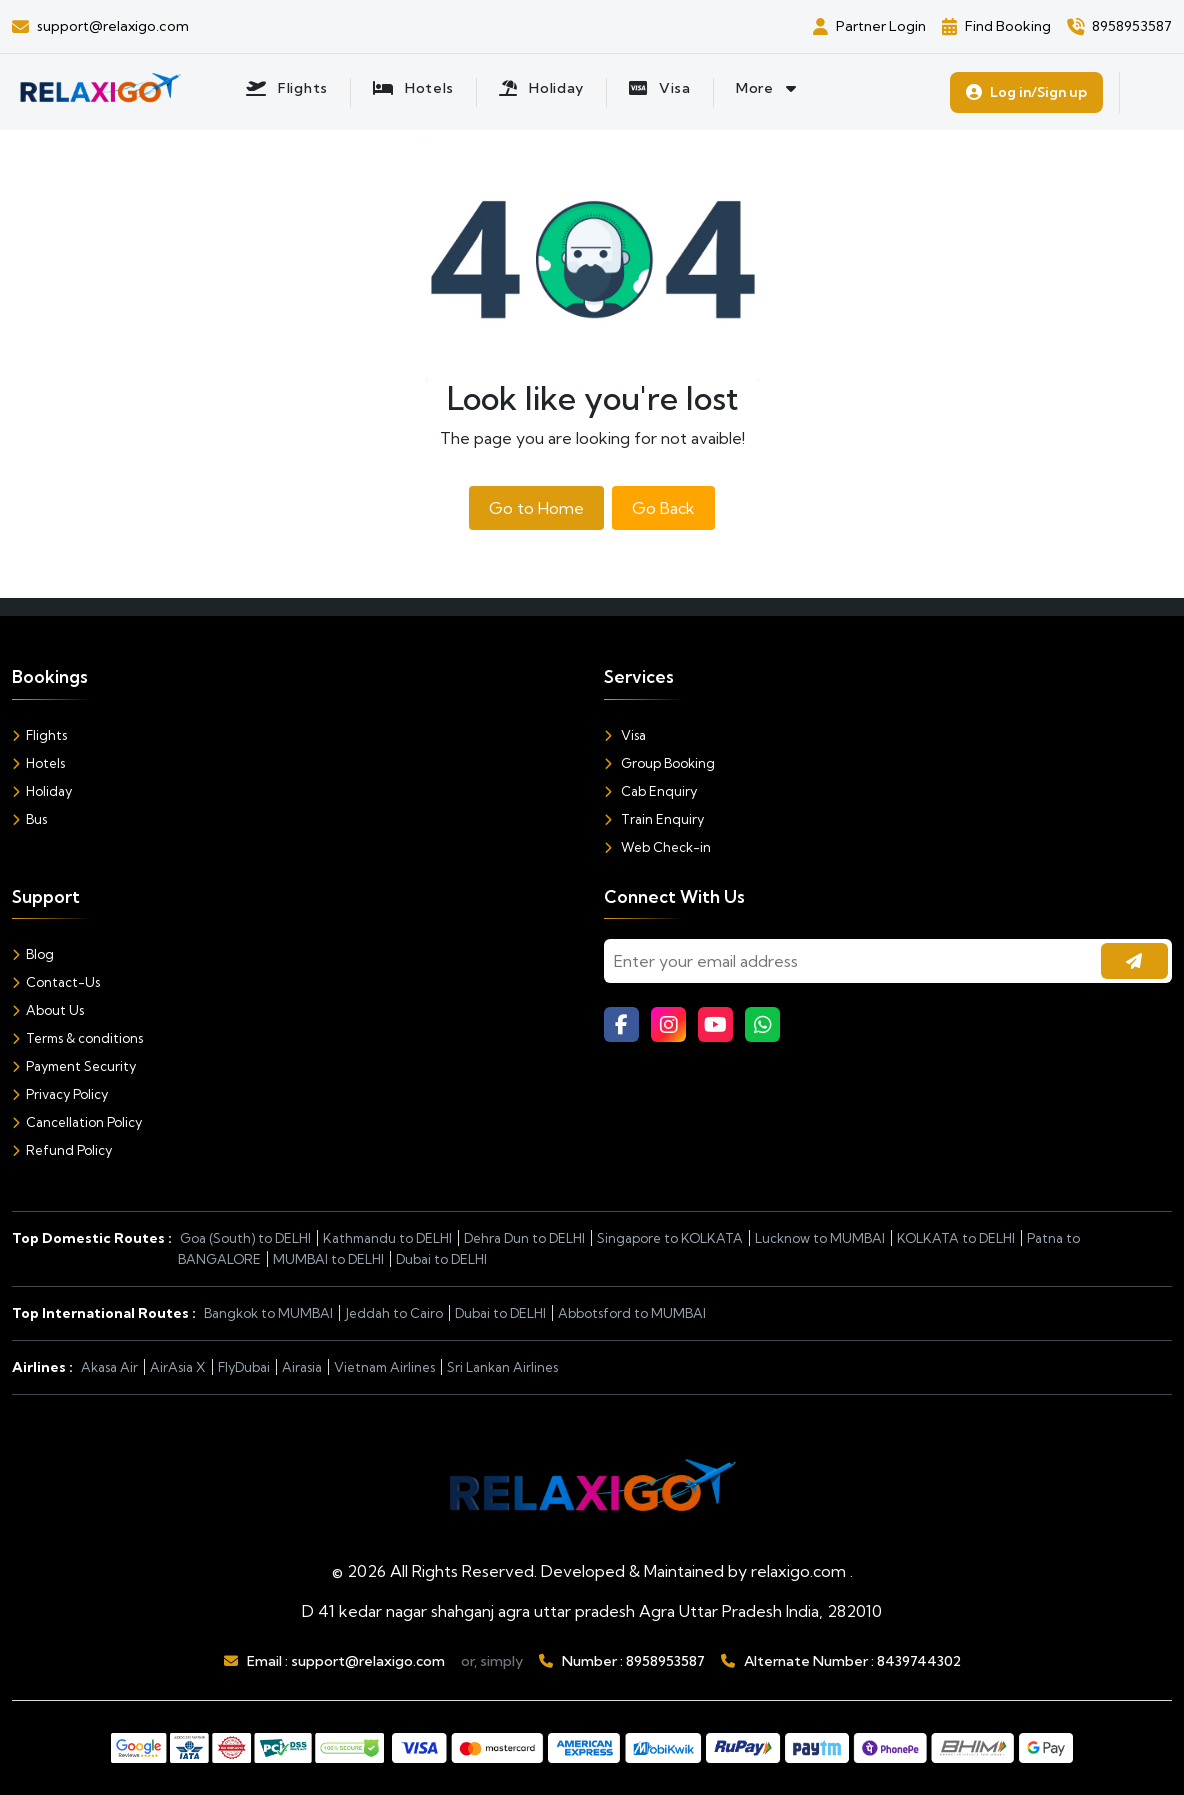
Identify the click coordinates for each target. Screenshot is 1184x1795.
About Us (48, 1010)
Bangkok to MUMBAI (268, 1313)
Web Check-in (657, 847)
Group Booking (659, 763)
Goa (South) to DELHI (245, 1238)
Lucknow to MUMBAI (820, 1238)
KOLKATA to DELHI (956, 1238)
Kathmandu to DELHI (387, 1238)
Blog (33, 954)
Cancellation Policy (77, 1122)
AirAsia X (178, 1367)
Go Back (663, 508)
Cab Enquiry (650, 791)
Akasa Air (109, 1367)
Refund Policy (62, 1150)
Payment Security (74, 1066)
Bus (29, 819)
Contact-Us (56, 982)
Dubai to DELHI (441, 1259)
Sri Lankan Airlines (502, 1367)
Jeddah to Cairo (394, 1313)
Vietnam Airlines (384, 1367)
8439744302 (919, 1661)
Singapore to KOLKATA (670, 1238)
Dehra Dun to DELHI (524, 1238)
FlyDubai (244, 1367)
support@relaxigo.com (368, 1661)
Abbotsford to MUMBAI (632, 1313)
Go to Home (536, 508)
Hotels (38, 763)
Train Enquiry (654, 819)
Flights (39, 735)
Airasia (302, 1367)
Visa (625, 735)
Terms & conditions (77, 1038)
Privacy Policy (60, 1094)
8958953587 (665, 1661)
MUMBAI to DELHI (328, 1259)
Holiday (42, 791)
